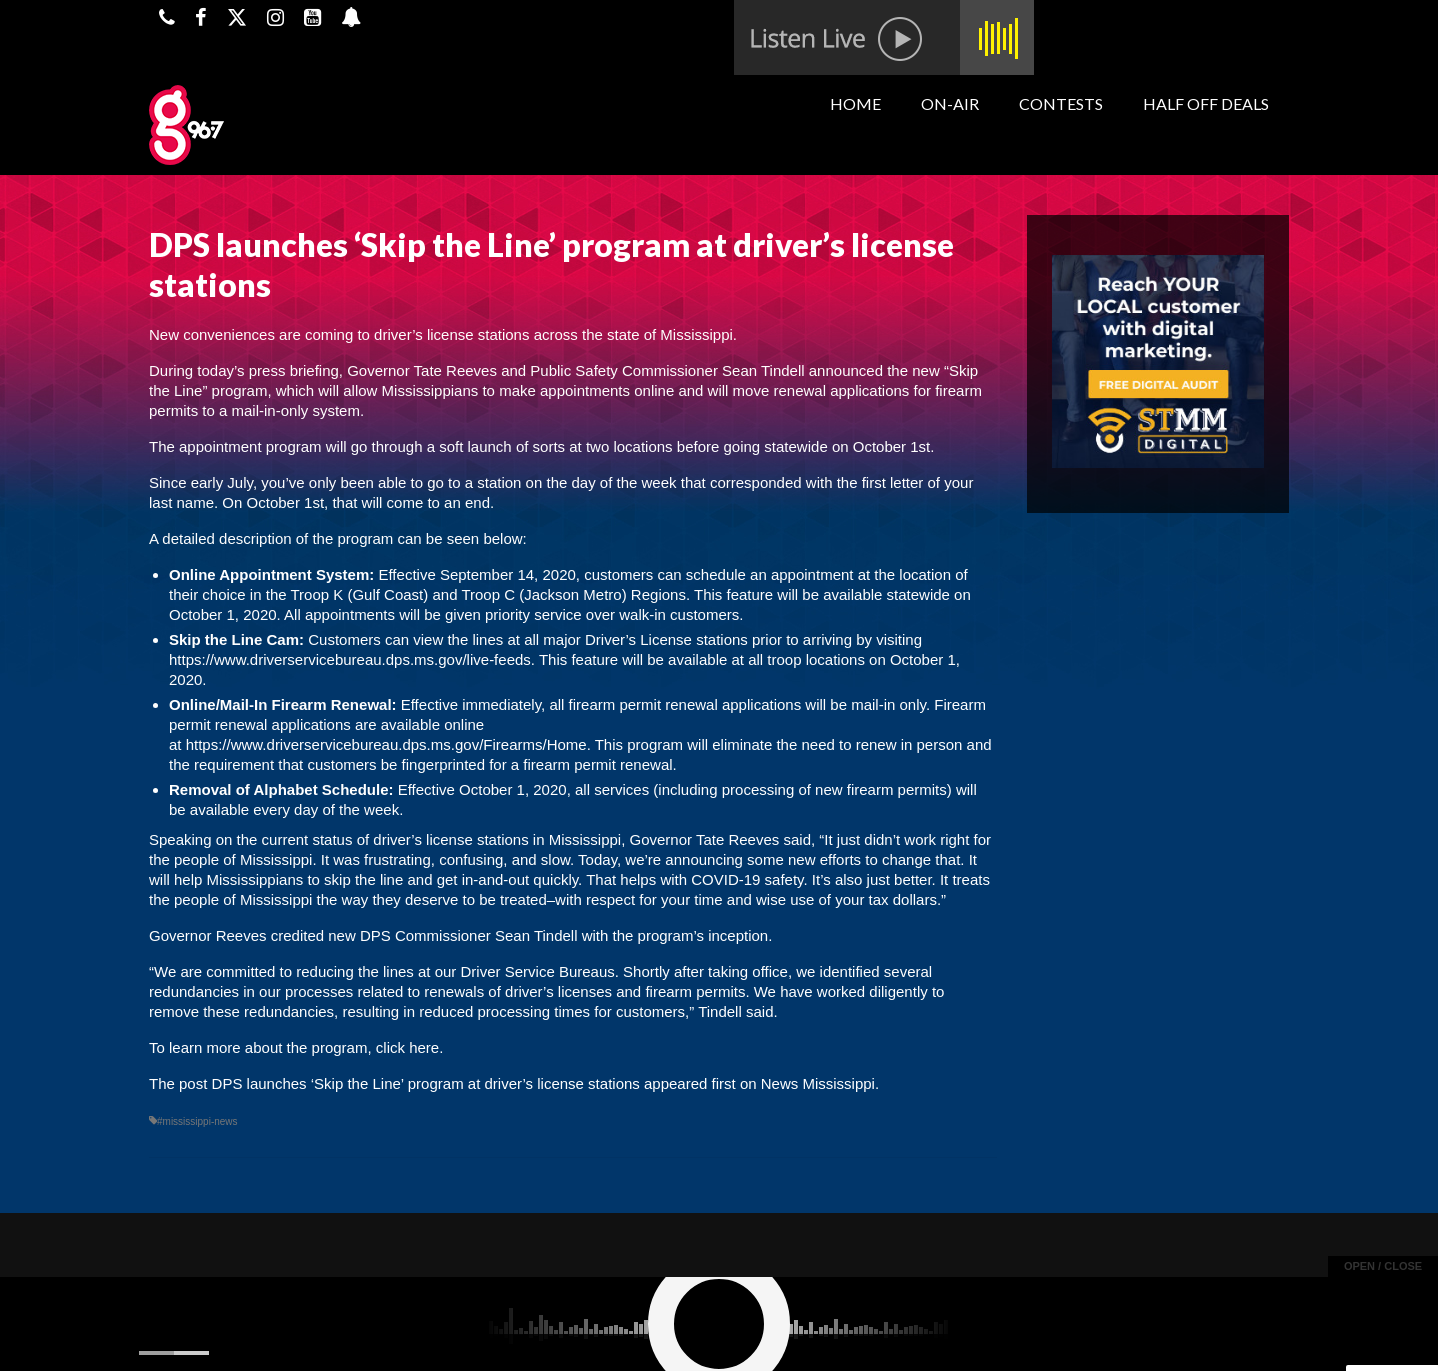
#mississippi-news (197, 1121)
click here (407, 1047)
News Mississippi (818, 1083)
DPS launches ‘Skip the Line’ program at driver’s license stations (426, 1083)
